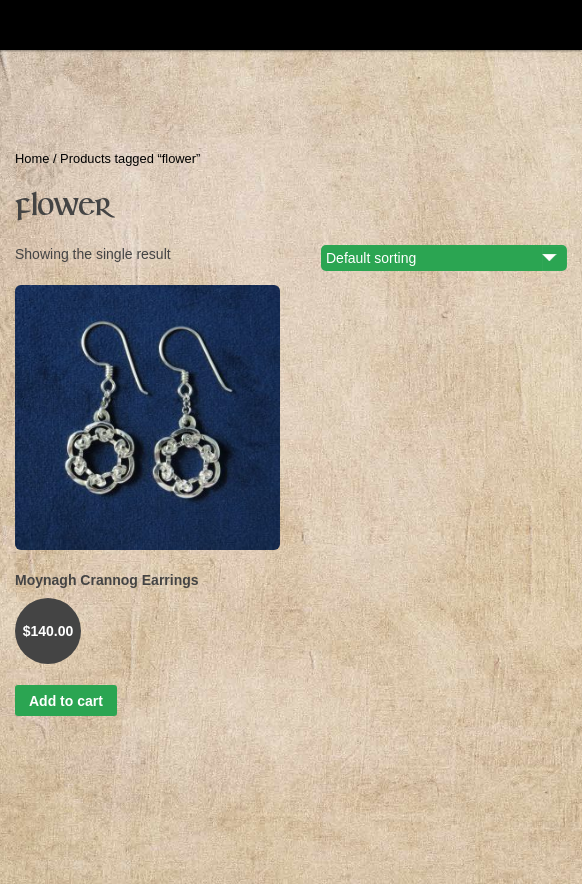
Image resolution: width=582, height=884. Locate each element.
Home (32, 158)
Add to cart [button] (66, 701)
